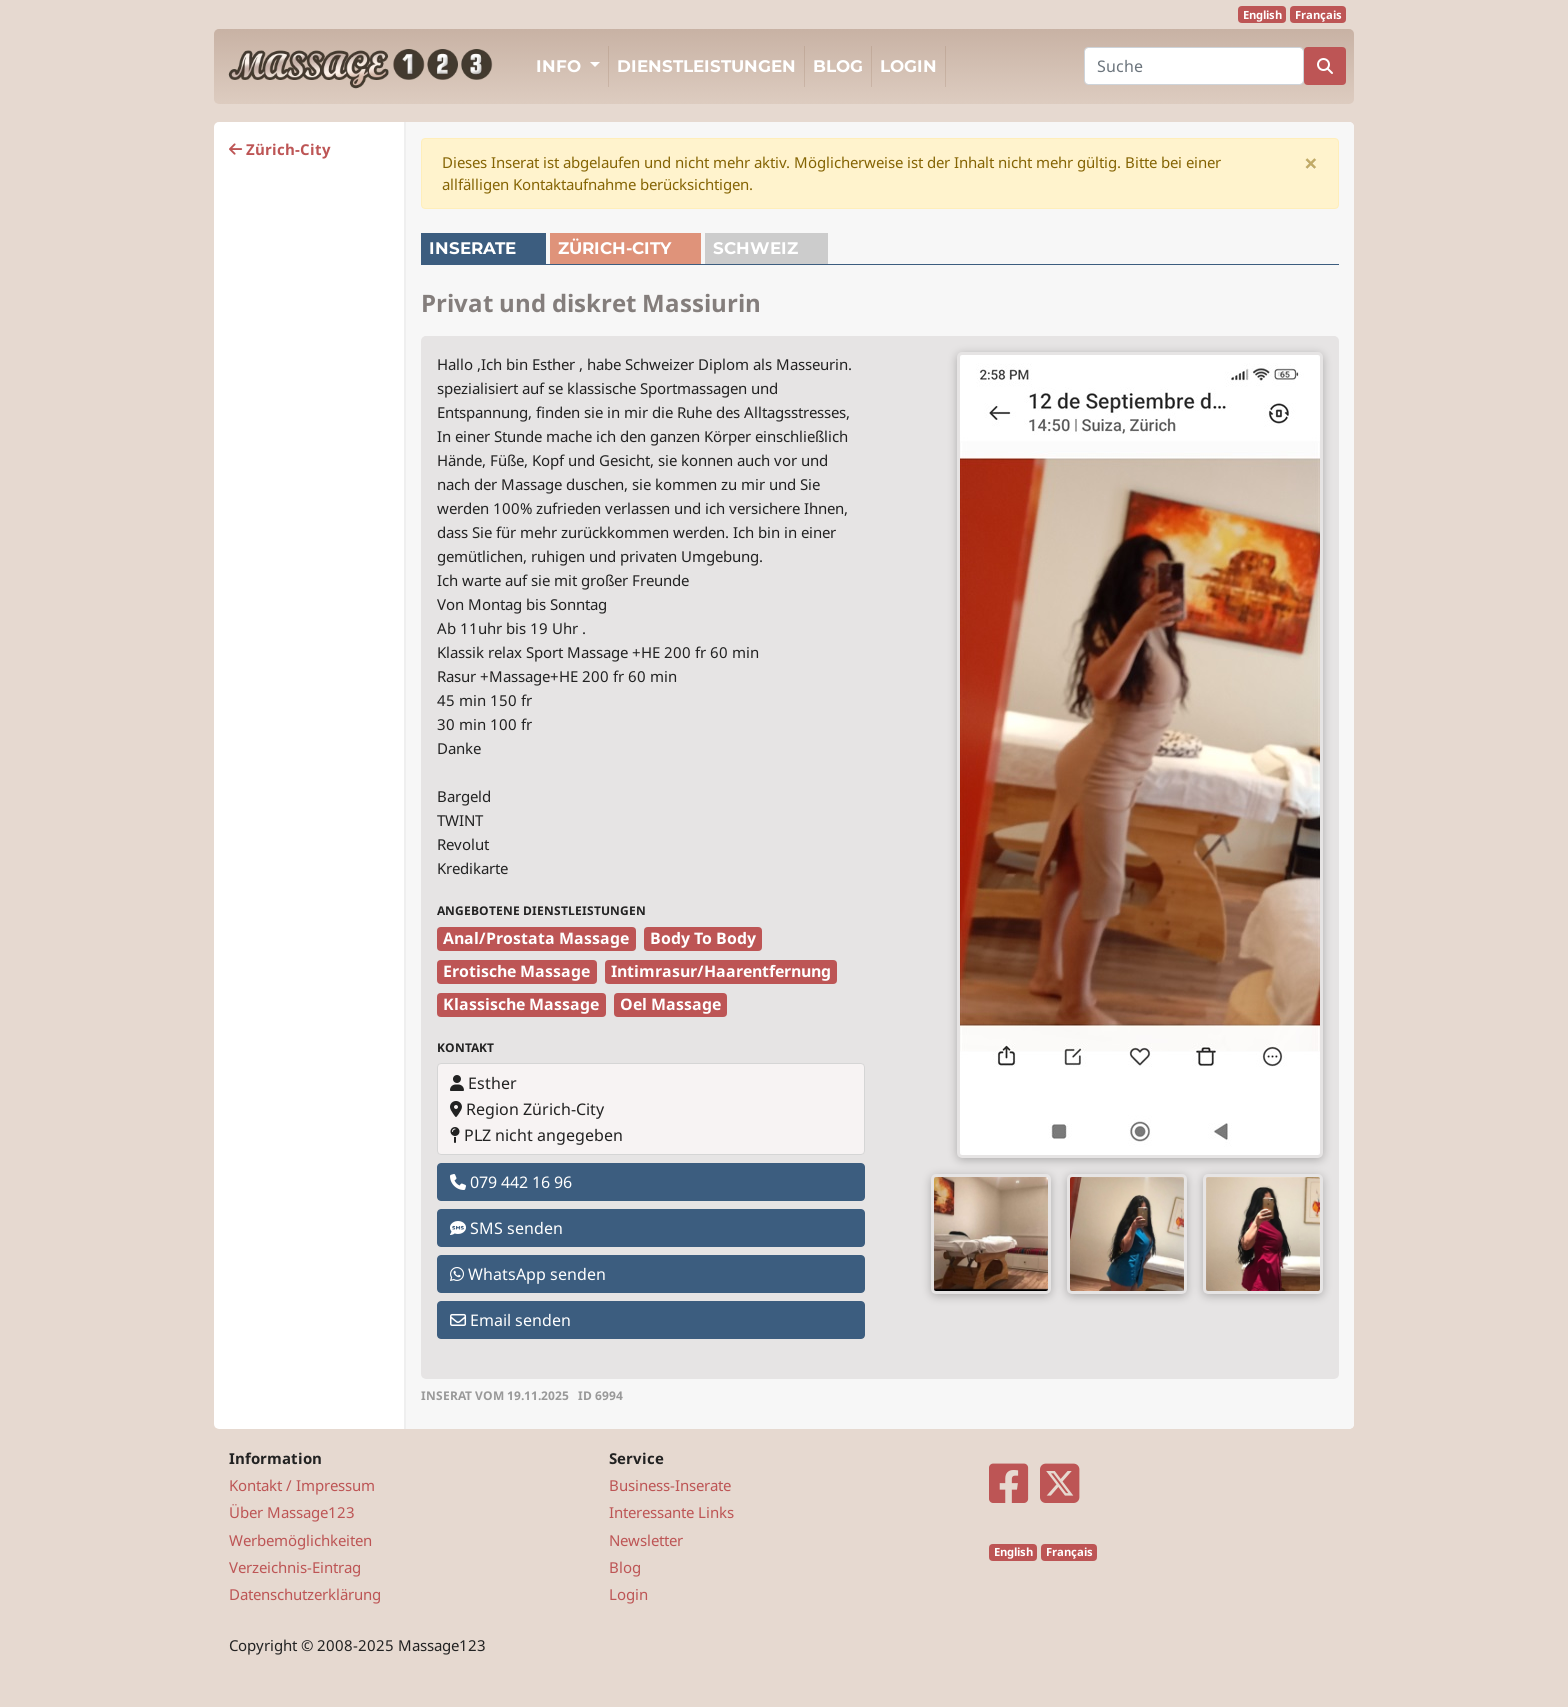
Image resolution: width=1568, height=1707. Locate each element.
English (1262, 14)
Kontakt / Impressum (302, 1485)
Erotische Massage (516, 971)
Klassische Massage (521, 1004)
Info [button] (561, 66)
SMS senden (506, 1228)
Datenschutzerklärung (305, 1594)
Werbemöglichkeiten (300, 1540)
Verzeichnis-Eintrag (295, 1567)
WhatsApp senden (528, 1274)
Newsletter (646, 1540)
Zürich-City (280, 149)
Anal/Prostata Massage (536, 938)
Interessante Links (671, 1512)
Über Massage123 (292, 1512)
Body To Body (703, 938)
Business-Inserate (670, 1485)
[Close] (1311, 163)
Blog (838, 66)
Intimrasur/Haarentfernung (721, 971)
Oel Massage (670, 1004)
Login (908, 66)
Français (1318, 14)
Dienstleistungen (706, 66)
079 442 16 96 (511, 1182)
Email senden (510, 1320)
